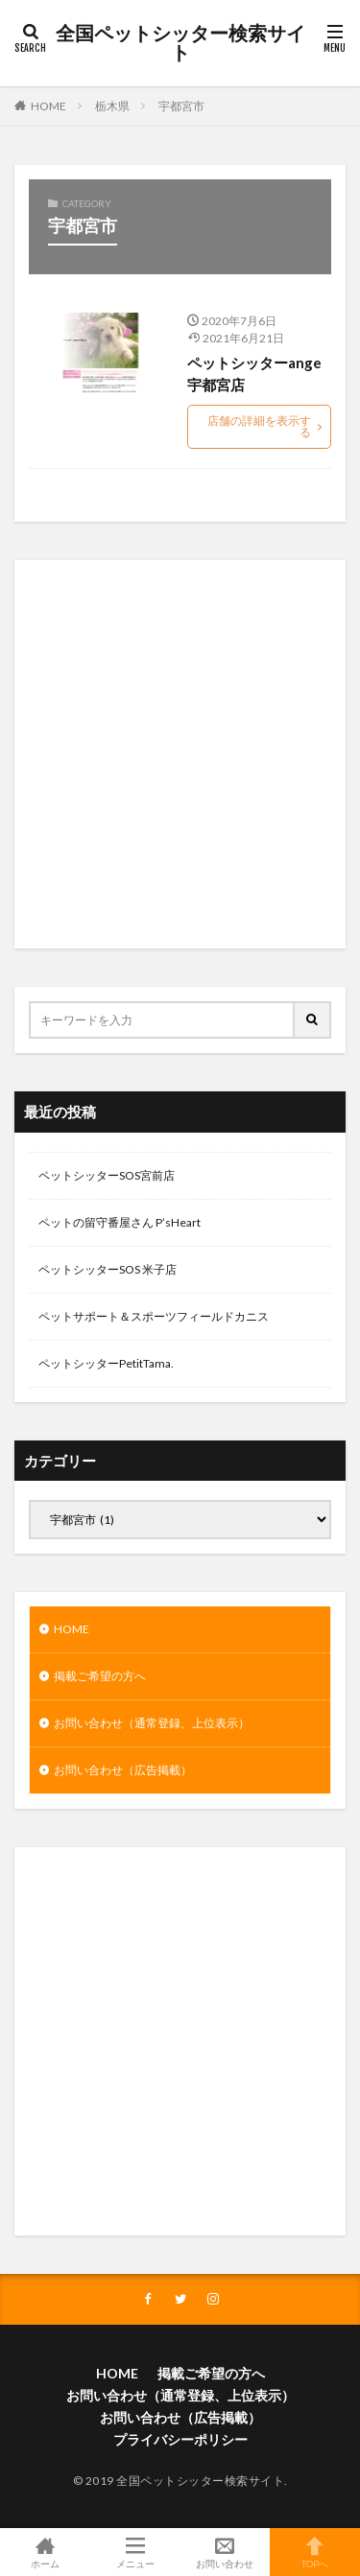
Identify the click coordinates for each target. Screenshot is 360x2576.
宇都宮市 (181, 106)
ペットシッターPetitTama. (106, 1363)
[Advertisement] (180, 754)
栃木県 (112, 106)
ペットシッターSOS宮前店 (106, 1175)
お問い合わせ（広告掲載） (123, 1770)
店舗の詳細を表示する (259, 426)
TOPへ (315, 2552)
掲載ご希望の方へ (100, 1676)
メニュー (135, 2552)
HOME (48, 106)
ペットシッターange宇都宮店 (254, 373)
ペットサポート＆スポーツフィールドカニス (153, 1316)
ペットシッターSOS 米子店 (107, 1269)
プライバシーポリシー (180, 2439)
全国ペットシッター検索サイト (180, 43)
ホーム (45, 2552)
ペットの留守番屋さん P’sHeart (119, 1222)
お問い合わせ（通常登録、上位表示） (152, 1723)
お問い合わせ (225, 2552)
